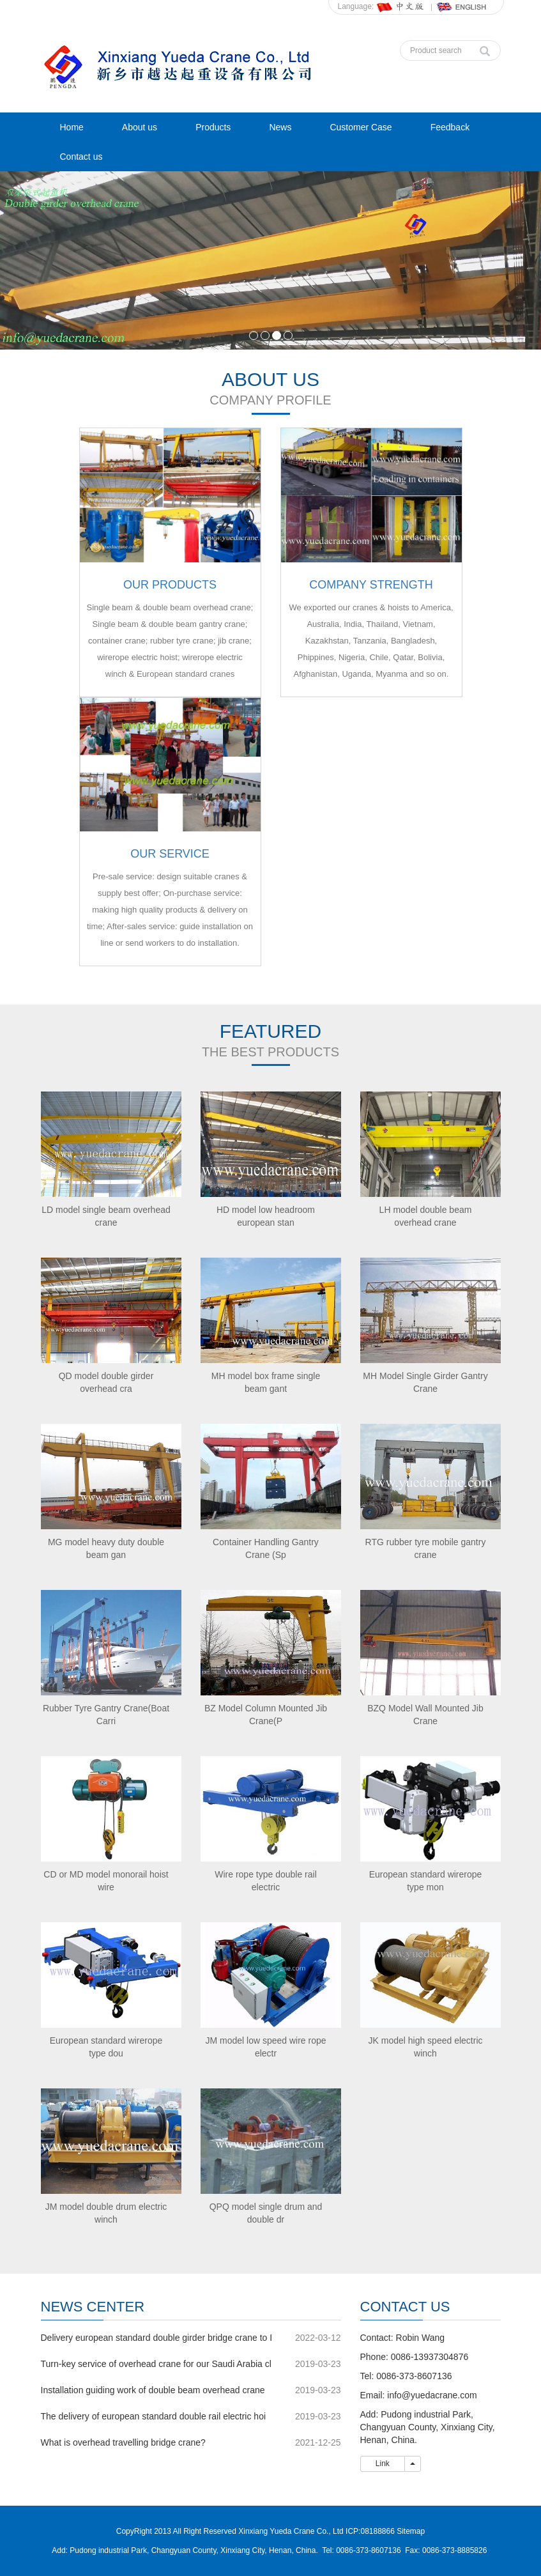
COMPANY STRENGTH (370, 584)
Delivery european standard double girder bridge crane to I (157, 2338)
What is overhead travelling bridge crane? (123, 2442)
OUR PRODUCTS (170, 584)
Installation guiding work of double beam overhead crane (153, 2390)
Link (383, 2463)
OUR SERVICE (170, 853)
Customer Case (361, 127)
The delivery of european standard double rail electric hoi (153, 2416)
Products (213, 127)
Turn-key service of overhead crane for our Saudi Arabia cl (156, 2364)
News (280, 127)
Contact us (81, 156)
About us (139, 127)
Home (72, 127)
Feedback (450, 127)
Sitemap (411, 2531)
